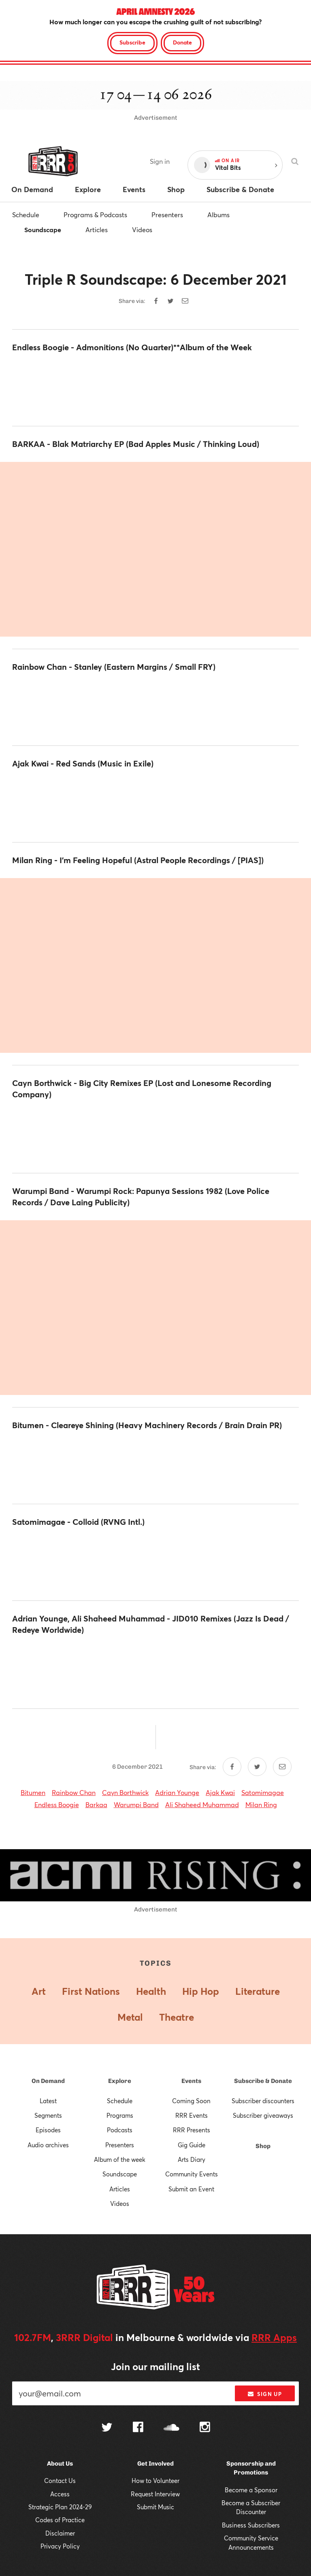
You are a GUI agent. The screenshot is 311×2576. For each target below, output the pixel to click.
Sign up (264, 2394)
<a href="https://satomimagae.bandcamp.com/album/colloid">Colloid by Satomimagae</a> (155, 1564)
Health (151, 1991)
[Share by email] (185, 301)
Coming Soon (191, 2101)
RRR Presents (191, 2130)
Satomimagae (262, 1792)
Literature (257, 1991)
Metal (130, 2017)
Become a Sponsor (251, 2490)
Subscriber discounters (263, 2101)
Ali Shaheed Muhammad (202, 1804)
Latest (48, 2101)
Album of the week (119, 2159)
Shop (263, 2146)
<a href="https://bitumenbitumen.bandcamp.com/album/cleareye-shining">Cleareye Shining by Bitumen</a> (155, 1467)
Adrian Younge (177, 1792)
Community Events (191, 2174)
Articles (96, 229)
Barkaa (96, 1804)
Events (191, 2081)
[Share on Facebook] (156, 301)
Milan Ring (261, 1804)
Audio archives (48, 2145)
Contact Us (60, 2481)
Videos (142, 229)
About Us (60, 2463)
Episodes (48, 2130)
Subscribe (132, 42)
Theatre (176, 2017)
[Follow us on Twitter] (107, 2428)
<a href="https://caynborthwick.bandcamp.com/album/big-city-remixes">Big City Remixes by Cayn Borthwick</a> (155, 1136)
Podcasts (119, 2130)
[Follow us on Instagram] (205, 2427)
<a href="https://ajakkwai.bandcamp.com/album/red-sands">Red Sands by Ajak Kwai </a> (155, 805)
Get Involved (155, 2463)
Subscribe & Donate (263, 2081)
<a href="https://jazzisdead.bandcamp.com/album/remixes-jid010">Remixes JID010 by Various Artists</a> (155, 1672)
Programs (120, 2115)
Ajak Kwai (220, 1792)
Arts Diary (191, 2159)
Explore (119, 2081)
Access (60, 2494)
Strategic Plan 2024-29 (60, 2507)
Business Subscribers (251, 2525)
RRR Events (191, 2115)
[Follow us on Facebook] (138, 2427)
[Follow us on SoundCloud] (171, 2428)
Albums (218, 214)
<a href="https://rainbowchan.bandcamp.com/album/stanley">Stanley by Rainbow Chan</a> (155, 709)
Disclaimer (60, 2533)
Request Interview (155, 2494)
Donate (182, 42)
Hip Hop (200, 1991)
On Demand (48, 2081)
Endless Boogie (56, 1804)
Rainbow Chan (74, 1792)
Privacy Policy (60, 2546)
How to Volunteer (155, 2481)
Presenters (167, 214)
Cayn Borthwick (125, 1792)
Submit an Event (191, 2189)
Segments (48, 2115)
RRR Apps (274, 2337)
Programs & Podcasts (95, 214)
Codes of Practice (60, 2520)
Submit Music (155, 2507)
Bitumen (33, 1792)
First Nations (91, 1991)
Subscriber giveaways (263, 2115)
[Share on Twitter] (170, 301)
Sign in (160, 161)
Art (39, 1991)
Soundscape (42, 229)
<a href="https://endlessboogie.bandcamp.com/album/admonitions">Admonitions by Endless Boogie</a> (155, 389)
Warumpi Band (136, 1804)
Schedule (25, 214)
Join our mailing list (155, 2366)
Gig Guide (191, 2145)
